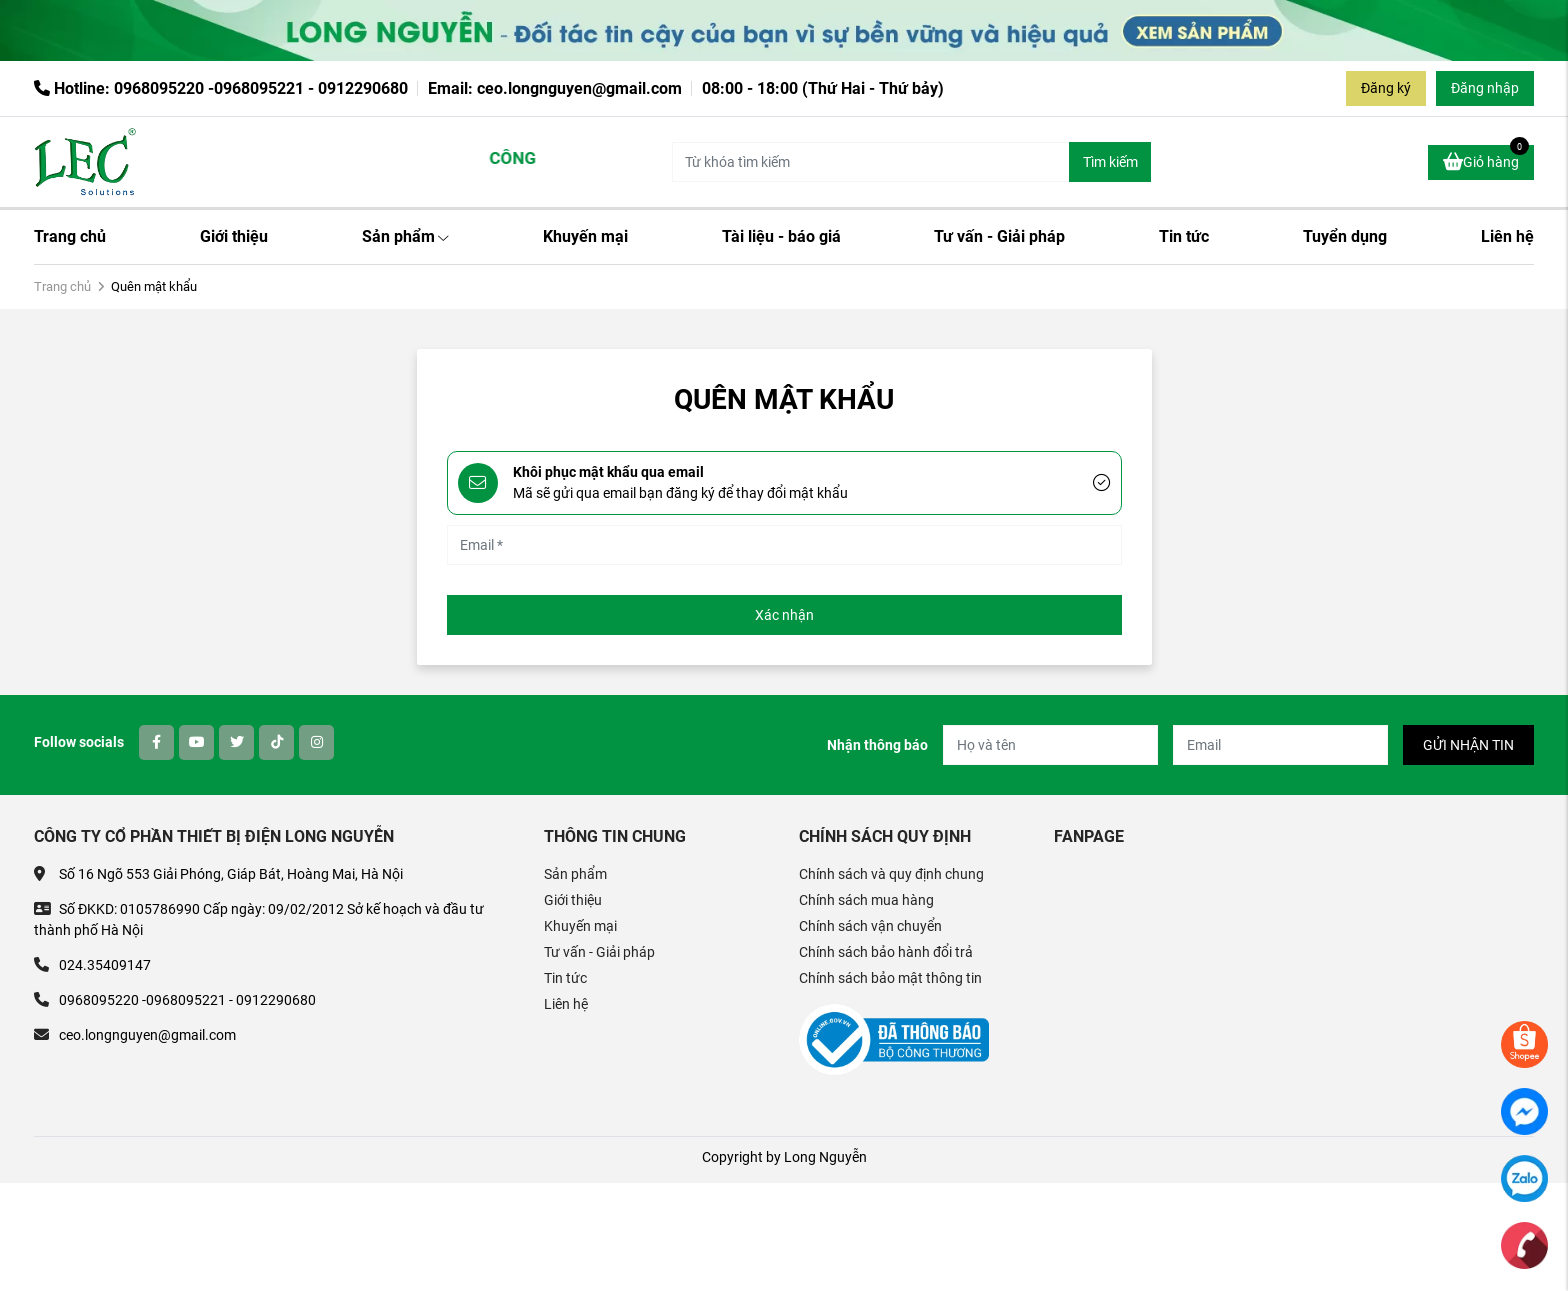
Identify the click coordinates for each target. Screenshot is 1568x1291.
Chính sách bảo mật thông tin (890, 978)
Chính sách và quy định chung (891, 874)
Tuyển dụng (1345, 236)
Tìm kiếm (1110, 162)
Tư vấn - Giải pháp (999, 236)
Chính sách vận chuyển (870, 926)
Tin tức (1184, 236)
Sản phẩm (405, 236)
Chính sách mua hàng (866, 900)
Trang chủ (70, 236)
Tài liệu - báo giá (781, 236)
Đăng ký (1386, 88)
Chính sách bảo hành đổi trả (886, 952)
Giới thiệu (234, 236)
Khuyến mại (585, 236)
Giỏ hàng (1486, 159)
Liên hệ (1507, 236)
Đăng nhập (1485, 88)
